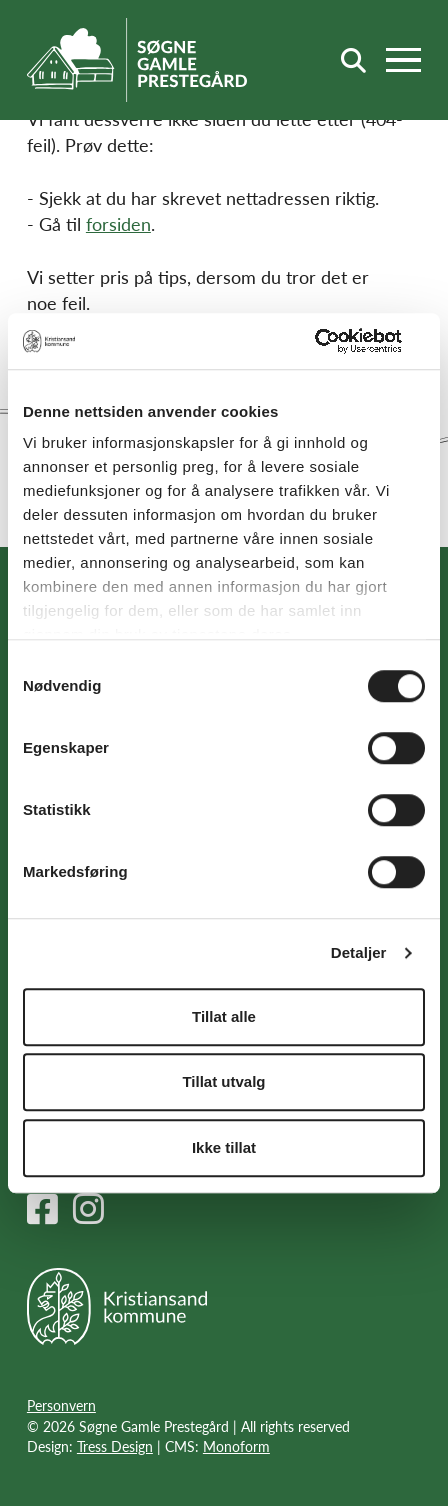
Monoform (236, 1446)
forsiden (118, 223)
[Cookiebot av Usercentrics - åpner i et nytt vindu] (337, 341)
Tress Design (115, 1446)
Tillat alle (224, 1016)
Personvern (61, 1405)
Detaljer (359, 952)
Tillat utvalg (223, 1081)
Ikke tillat (224, 1147)
